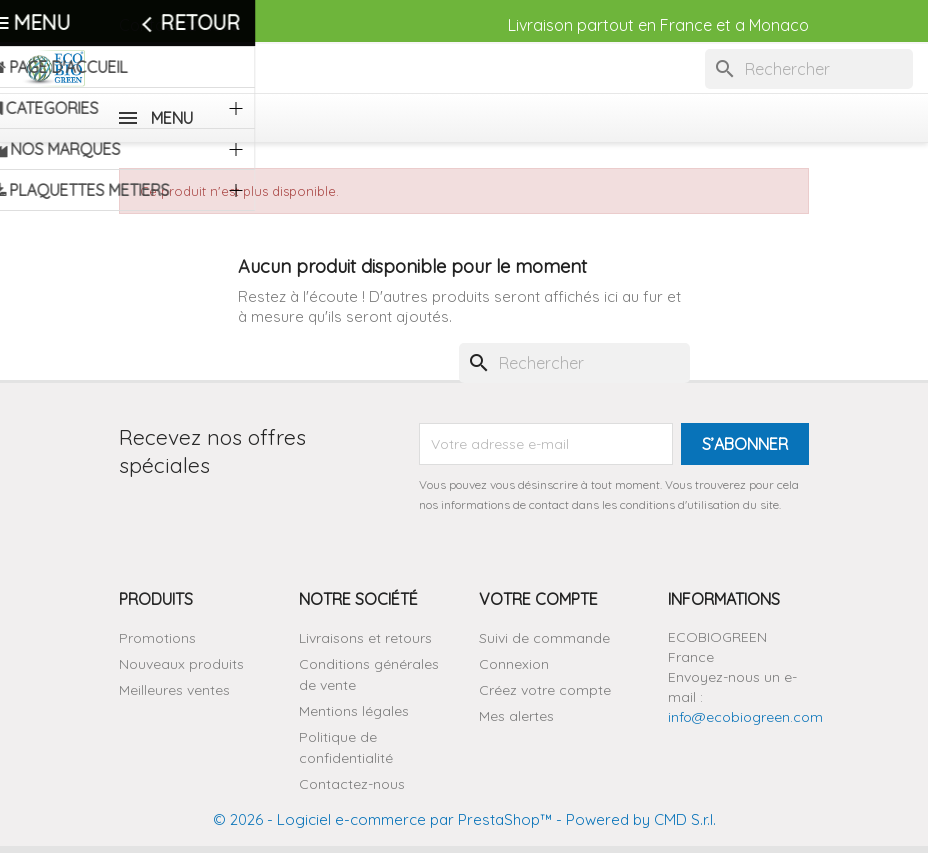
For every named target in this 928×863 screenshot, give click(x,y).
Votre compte (538, 599)
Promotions (157, 638)
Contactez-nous (179, 25)
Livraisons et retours (365, 638)
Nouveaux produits (181, 664)
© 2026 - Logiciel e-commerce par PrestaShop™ (382, 819)
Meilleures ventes (174, 690)
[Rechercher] (809, 69)
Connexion (514, 664)
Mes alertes (516, 716)
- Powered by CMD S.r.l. (634, 819)
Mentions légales (354, 711)
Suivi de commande (544, 638)
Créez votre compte (545, 690)
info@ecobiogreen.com (745, 717)
